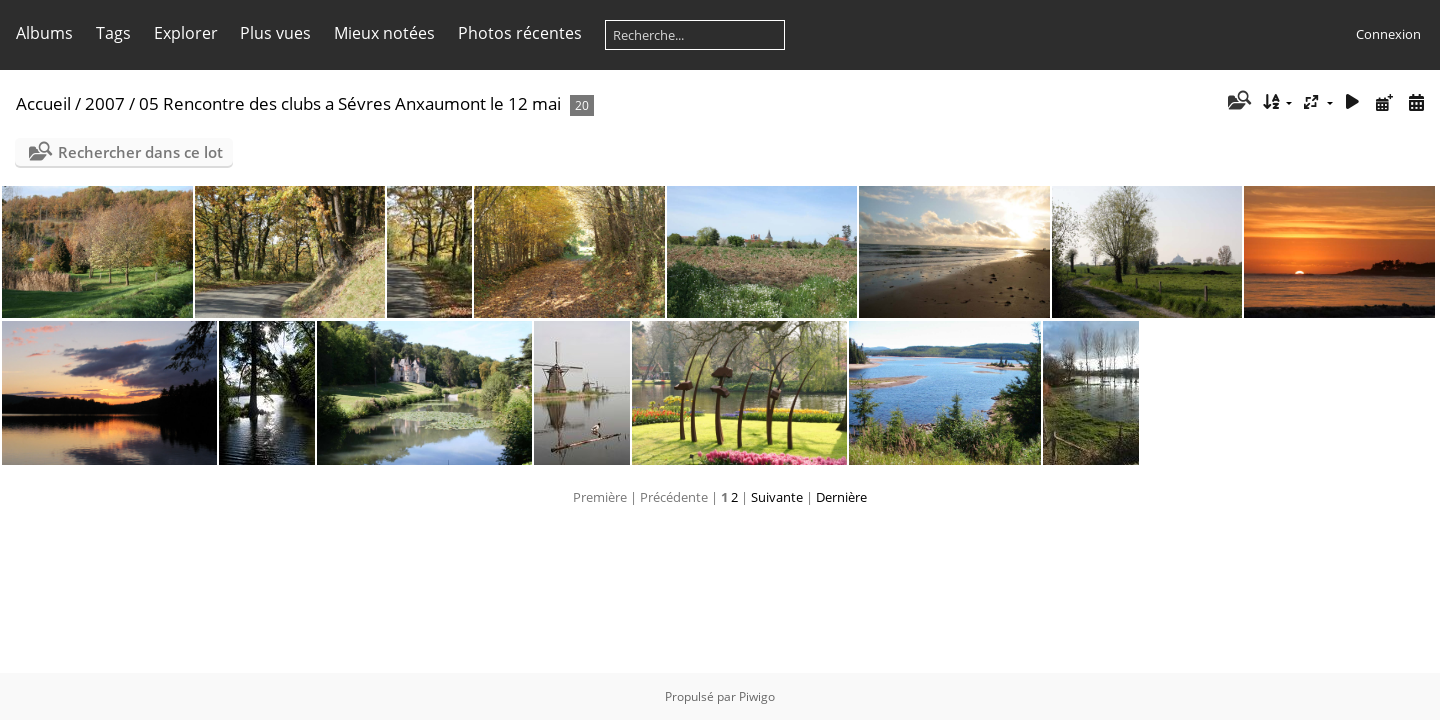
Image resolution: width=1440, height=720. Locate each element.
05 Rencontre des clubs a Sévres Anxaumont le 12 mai (352, 103)
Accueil (43, 103)
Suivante (777, 497)
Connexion (1388, 34)
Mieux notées (384, 33)
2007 (105, 103)
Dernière (841, 497)
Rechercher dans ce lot (140, 152)
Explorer (186, 33)
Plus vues (275, 33)
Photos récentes (520, 33)
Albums (44, 33)
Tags (113, 33)
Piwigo (757, 696)
